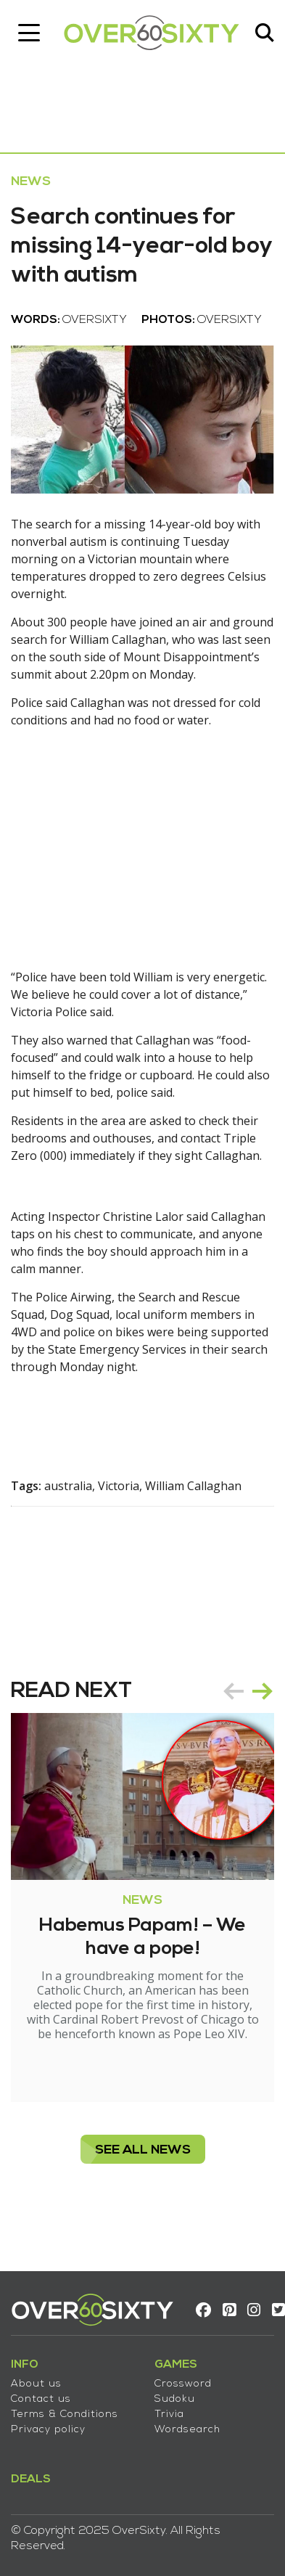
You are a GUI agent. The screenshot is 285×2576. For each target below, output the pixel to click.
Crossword (183, 2384)
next (262, 1691)
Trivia (169, 2414)
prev (233, 1691)
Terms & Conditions (64, 2414)
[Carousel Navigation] (248, 1691)
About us (36, 2384)
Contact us (41, 2399)
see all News (143, 2150)
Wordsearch (187, 2429)
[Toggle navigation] (29, 33)
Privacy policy (48, 2429)
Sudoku (174, 2399)
